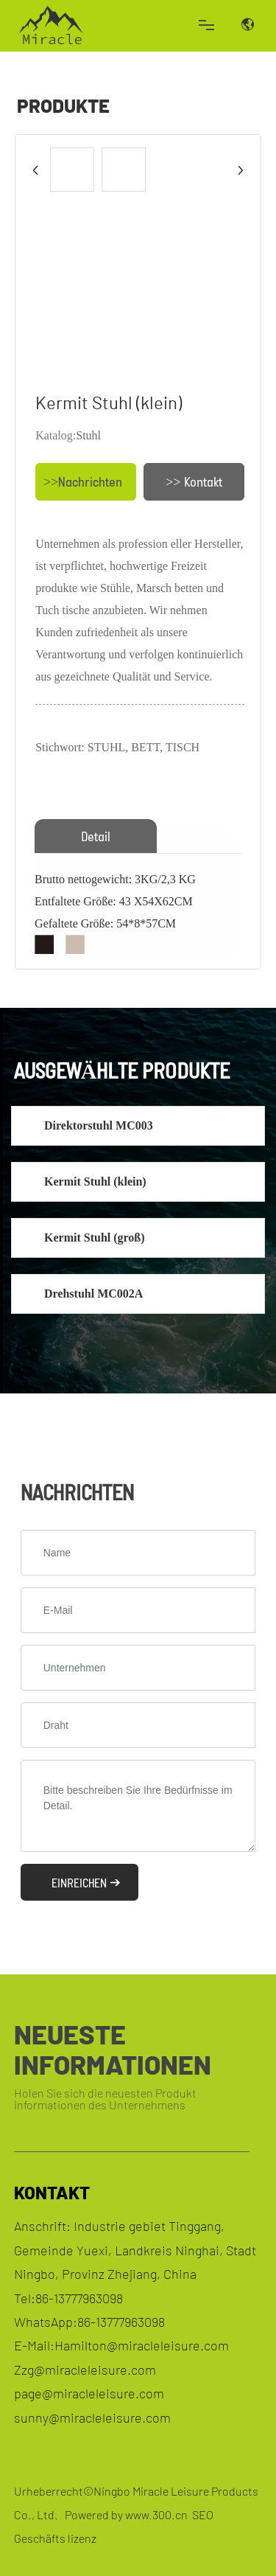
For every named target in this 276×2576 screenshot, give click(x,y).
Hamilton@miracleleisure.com (141, 2345)
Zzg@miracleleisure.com (85, 2369)
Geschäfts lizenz (55, 2538)
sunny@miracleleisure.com (92, 2417)
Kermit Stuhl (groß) (94, 1237)
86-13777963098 (79, 2298)
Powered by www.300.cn (126, 2514)
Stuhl (88, 435)
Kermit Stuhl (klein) (95, 1181)
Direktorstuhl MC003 (98, 1125)
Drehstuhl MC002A (93, 1293)
